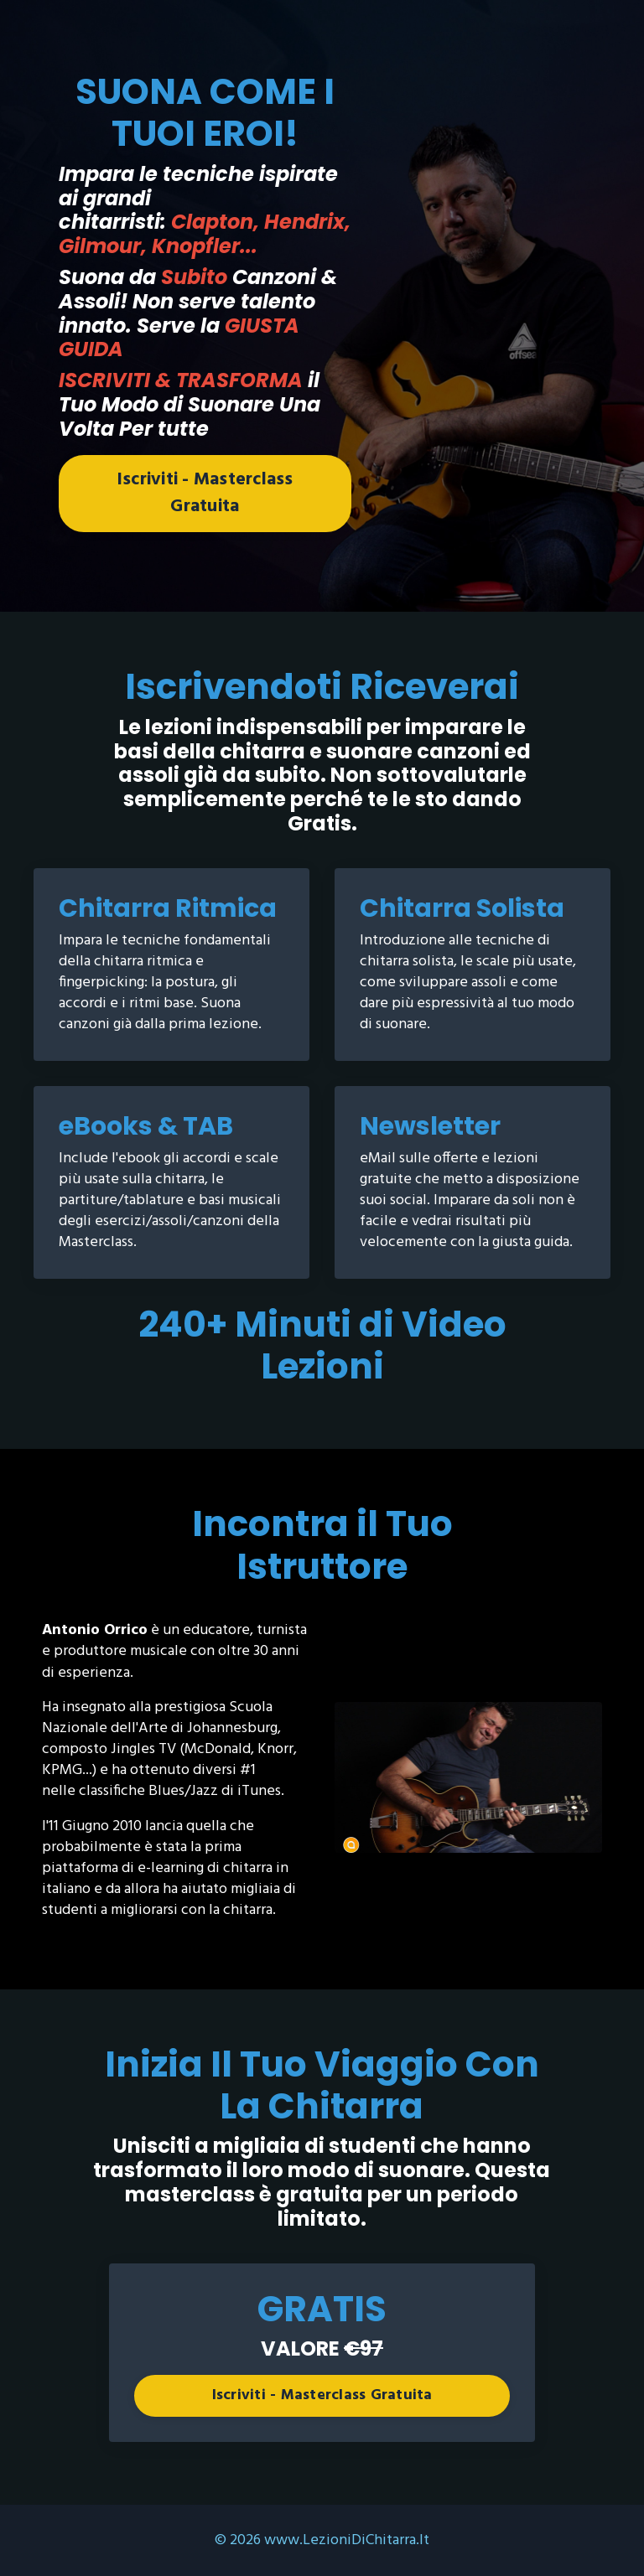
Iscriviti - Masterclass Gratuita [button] (205, 493)
